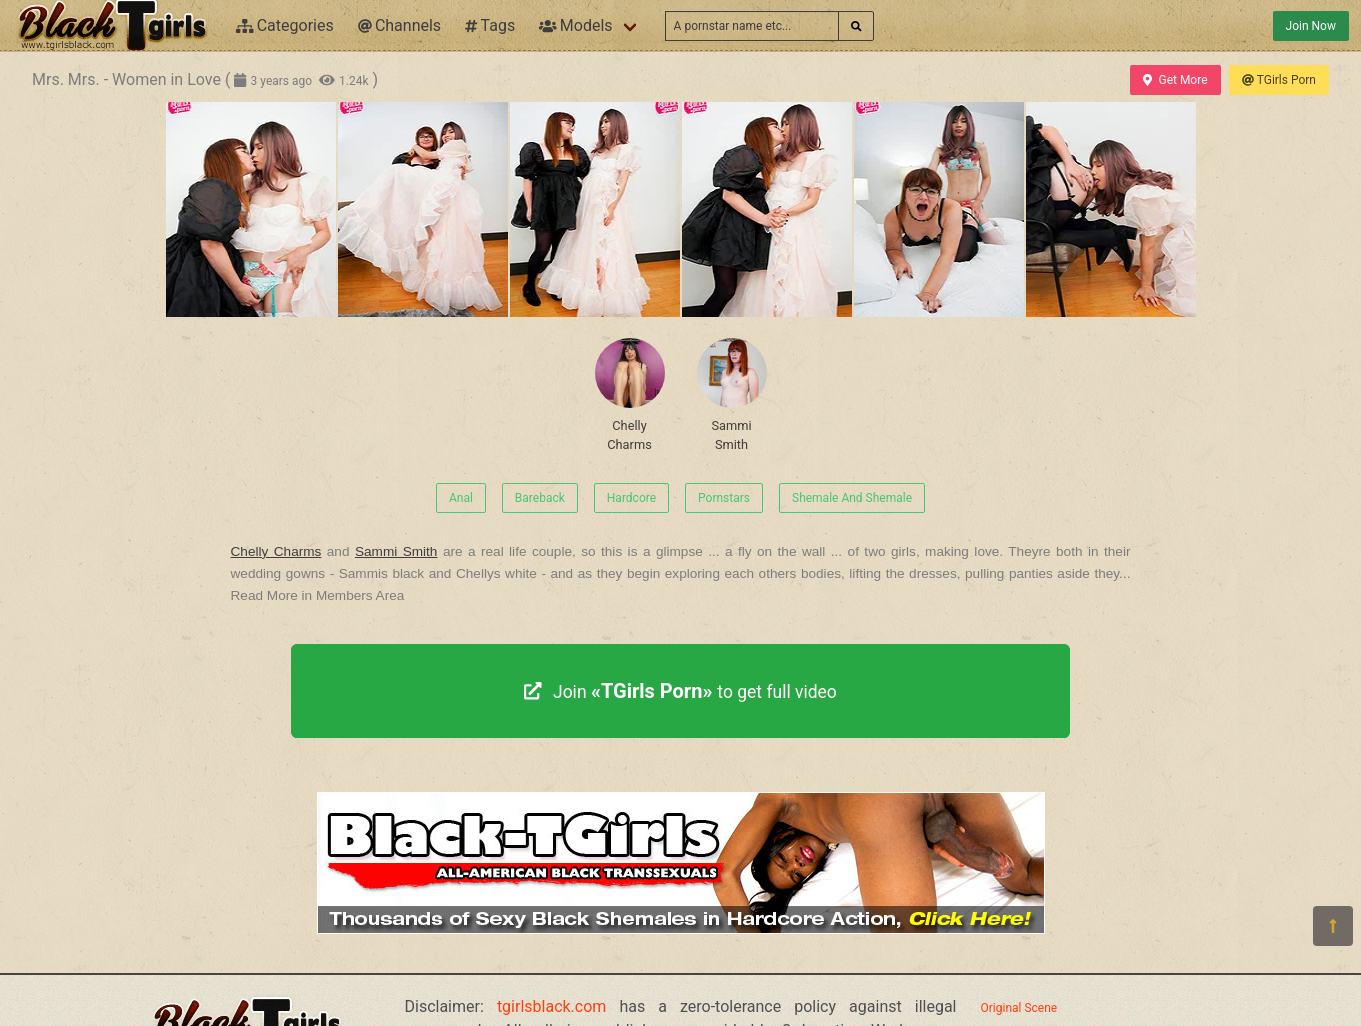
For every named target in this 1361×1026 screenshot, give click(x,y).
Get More (1175, 80)
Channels (399, 25)
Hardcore (631, 498)
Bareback (540, 498)
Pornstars (724, 498)
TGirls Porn (1279, 80)
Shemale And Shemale (852, 498)
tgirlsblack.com (552, 1006)
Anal (461, 498)
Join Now (1311, 26)
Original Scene (1019, 1008)
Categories (285, 25)
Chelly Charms (630, 395)
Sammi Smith (732, 395)
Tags (490, 25)
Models (575, 25)
